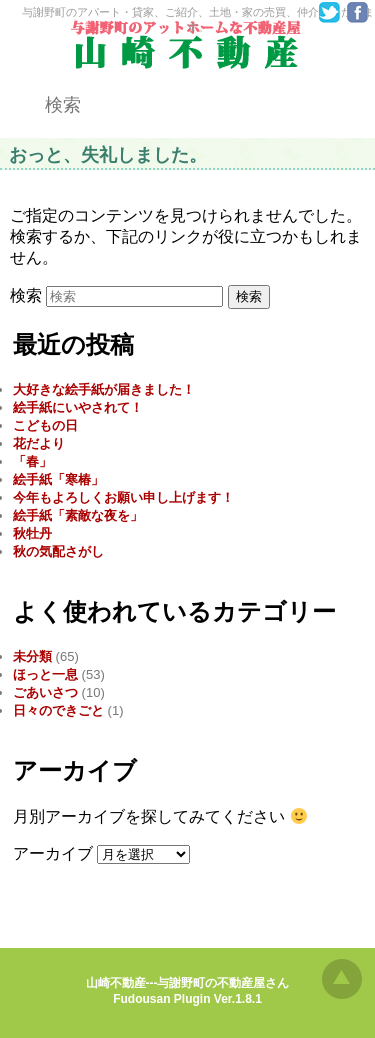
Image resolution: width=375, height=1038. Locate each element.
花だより (39, 443)
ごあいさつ (45, 692)
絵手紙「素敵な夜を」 (78, 515)
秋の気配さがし (58, 551)
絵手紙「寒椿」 (58, 479)
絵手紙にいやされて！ (78, 407)
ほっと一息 (45, 674)
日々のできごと (58, 710)
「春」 (32, 461)
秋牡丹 (32, 533)
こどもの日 (45, 425)
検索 (26, 295)
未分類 (32, 656)
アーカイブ (53, 853)
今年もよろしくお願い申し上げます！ (123, 497)
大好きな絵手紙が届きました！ (104, 389)
